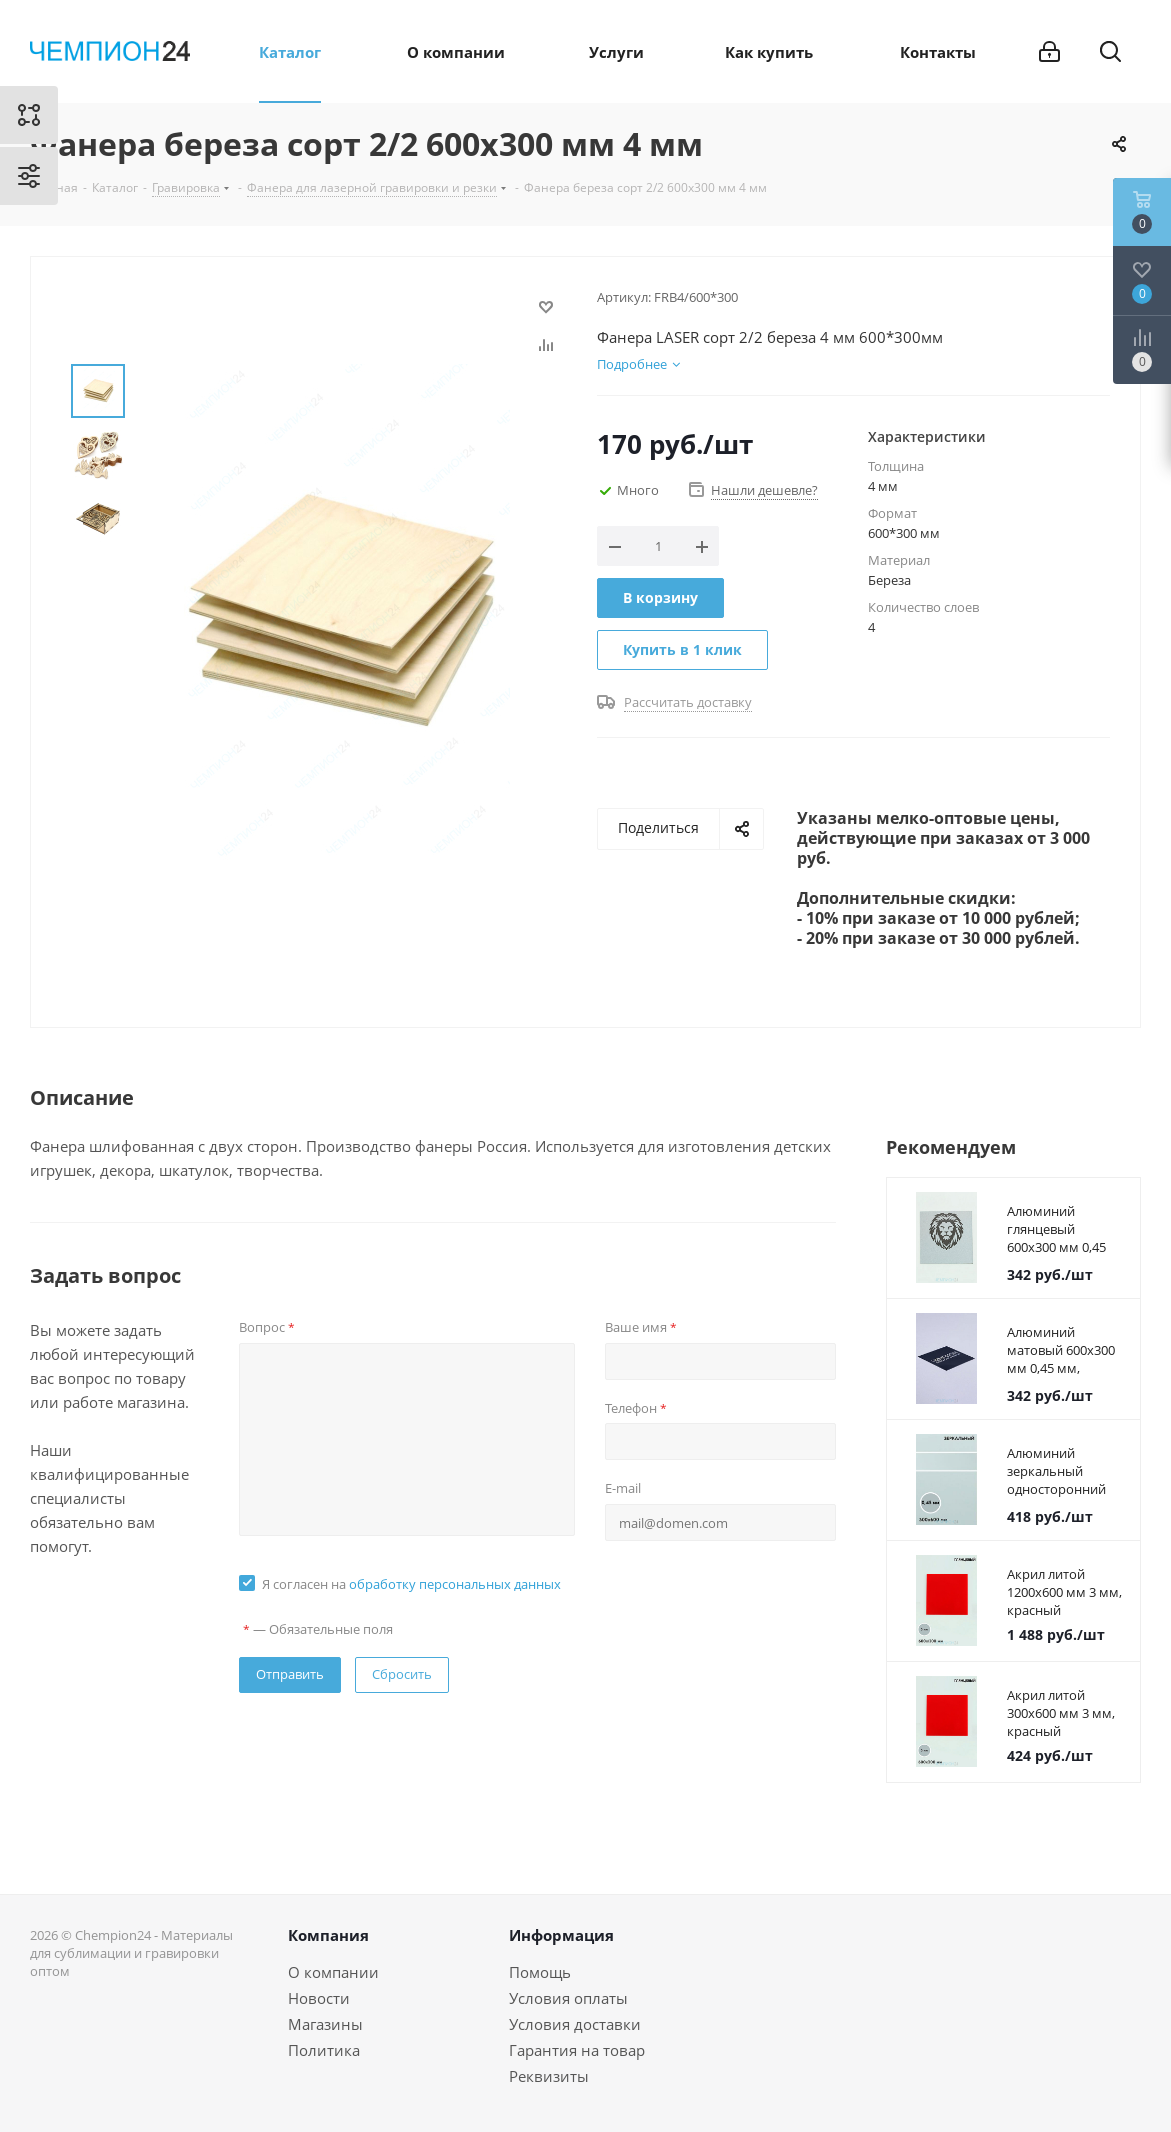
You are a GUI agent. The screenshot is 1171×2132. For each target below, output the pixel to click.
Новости (319, 1998)
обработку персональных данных (455, 1584)
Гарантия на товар (577, 2050)
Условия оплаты (568, 1998)
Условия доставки (575, 2024)
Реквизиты (549, 2076)
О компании (333, 1972)
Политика (324, 2050)
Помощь (540, 1972)
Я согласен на (411, 1584)
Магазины (325, 2024)
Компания (328, 1935)
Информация (561, 1935)
